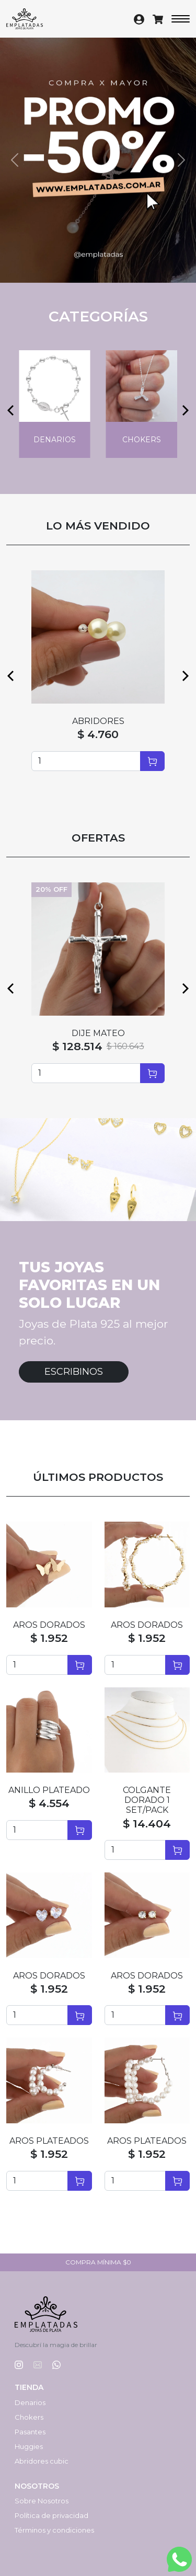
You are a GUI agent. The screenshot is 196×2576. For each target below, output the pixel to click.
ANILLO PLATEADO (49, 1790)
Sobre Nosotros (41, 2501)
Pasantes (30, 2432)
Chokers (29, 2417)
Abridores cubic (41, 2461)
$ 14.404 (147, 1823)
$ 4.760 (98, 734)
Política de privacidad (51, 2515)
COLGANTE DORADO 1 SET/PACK (147, 1800)
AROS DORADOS (49, 1625)
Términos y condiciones (54, 2530)
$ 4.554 (49, 1803)
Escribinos (73, 1371)
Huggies (29, 2446)
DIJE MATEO (98, 1033)
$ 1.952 (49, 1637)
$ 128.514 (77, 1046)
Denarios (30, 2402)
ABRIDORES (98, 721)
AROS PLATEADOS (49, 2141)
